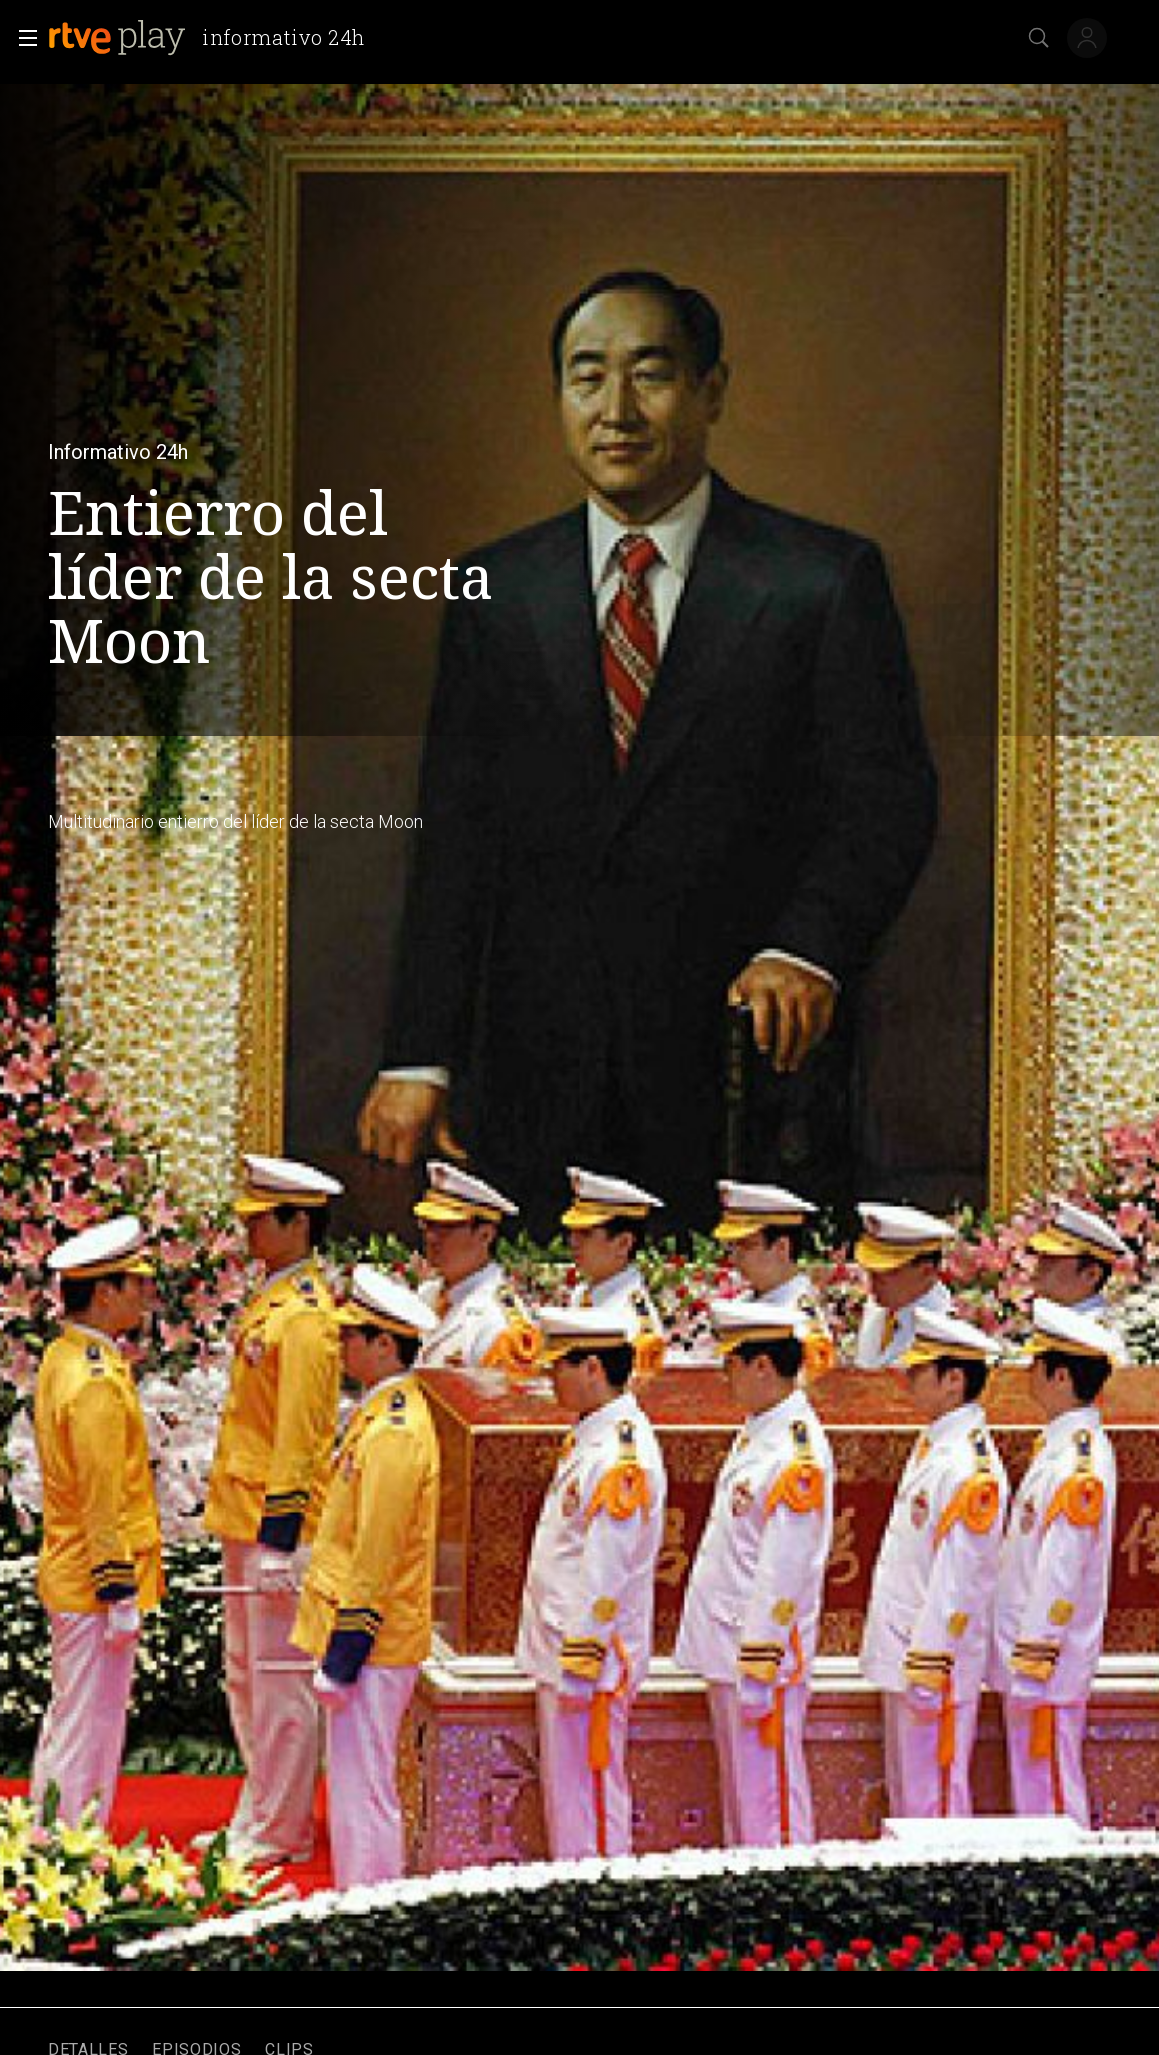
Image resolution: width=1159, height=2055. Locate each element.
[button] (22, 38)
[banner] (214, 38)
